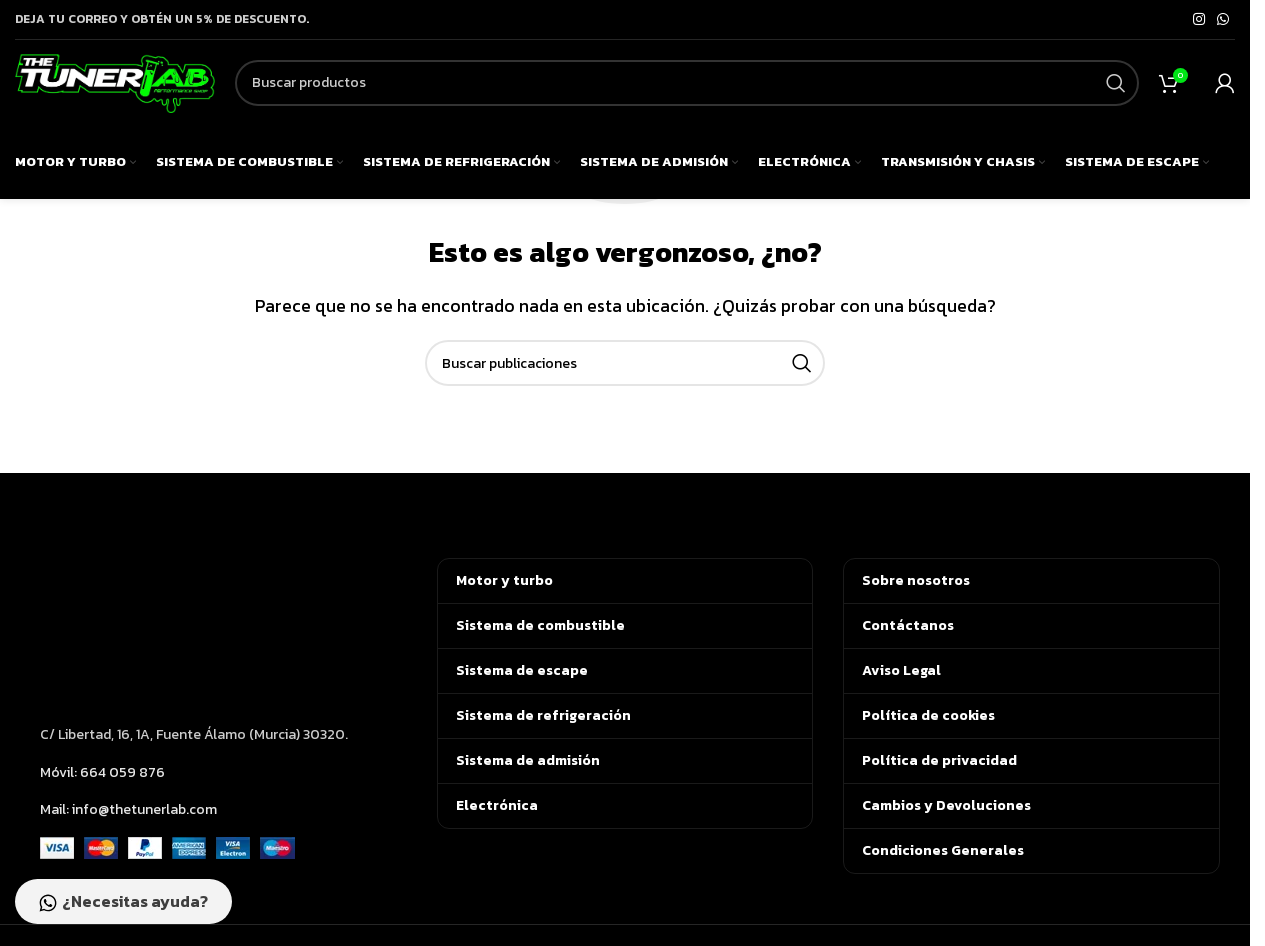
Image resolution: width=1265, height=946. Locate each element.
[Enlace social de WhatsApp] (1223, 20)
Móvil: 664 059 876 (102, 772)
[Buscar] (687, 93)
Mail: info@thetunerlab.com (128, 809)
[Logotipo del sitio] (115, 90)
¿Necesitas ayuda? (127, 901)
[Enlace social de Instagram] (1199, 20)
